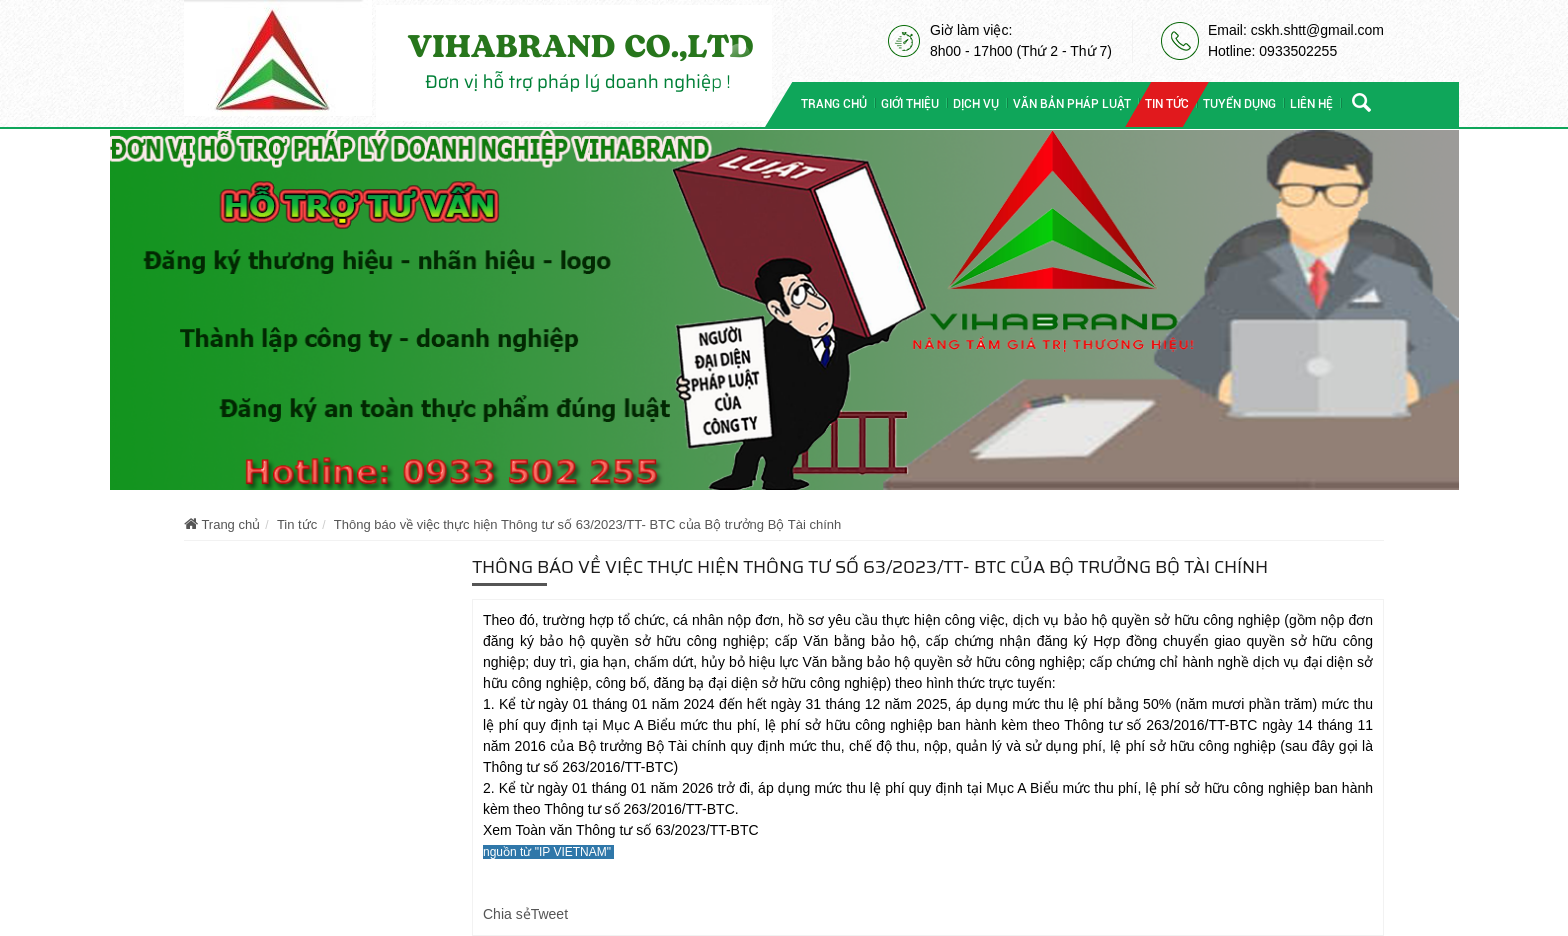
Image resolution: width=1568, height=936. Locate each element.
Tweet (549, 914)
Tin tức (297, 524)
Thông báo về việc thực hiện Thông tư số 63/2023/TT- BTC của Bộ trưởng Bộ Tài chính (587, 524)
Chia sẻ (507, 914)
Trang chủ (222, 524)
